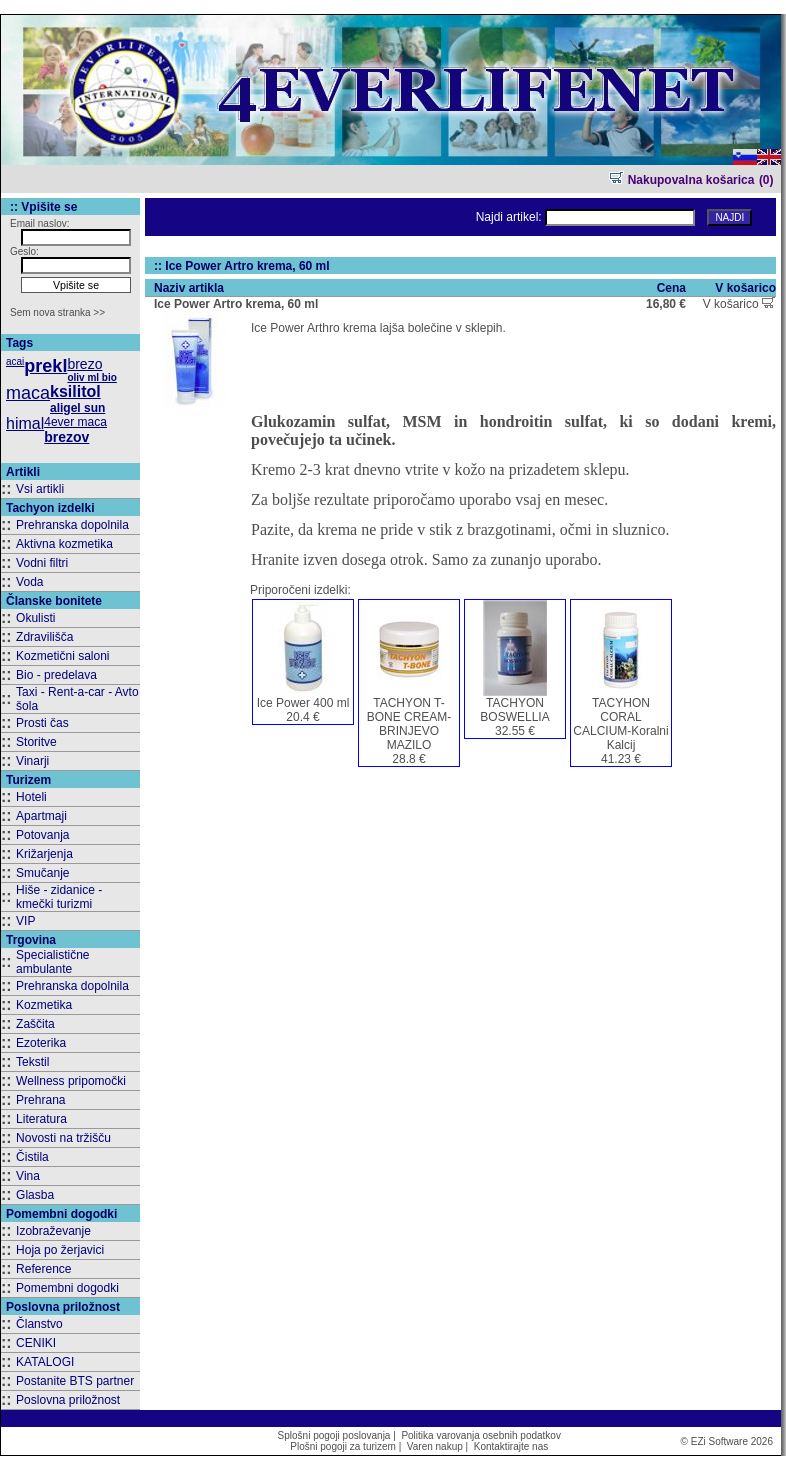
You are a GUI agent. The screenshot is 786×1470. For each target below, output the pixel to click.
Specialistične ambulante (52, 962)
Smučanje (42, 873)
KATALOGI (45, 1362)
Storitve (36, 742)
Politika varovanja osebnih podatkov (481, 1435)
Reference (43, 1269)
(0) (766, 180)
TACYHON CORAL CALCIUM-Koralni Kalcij (620, 724)
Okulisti (35, 618)
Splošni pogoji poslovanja (334, 1435)
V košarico (739, 304)
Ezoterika (41, 1043)
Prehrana (40, 1100)
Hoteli (31, 797)
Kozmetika (44, 1005)
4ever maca (75, 422)
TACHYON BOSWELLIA (514, 710)
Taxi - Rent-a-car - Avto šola (77, 699)
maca (28, 393)
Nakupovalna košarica (681, 180)
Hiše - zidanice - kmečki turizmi (59, 897)
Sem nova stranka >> (57, 312)
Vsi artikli (40, 489)
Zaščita (35, 1024)
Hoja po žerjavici (60, 1250)
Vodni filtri (42, 563)
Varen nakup (435, 1446)
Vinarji (32, 761)
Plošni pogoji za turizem (343, 1446)
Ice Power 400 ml (303, 703)
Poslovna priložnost (68, 1400)
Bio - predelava (56, 675)
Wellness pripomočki (71, 1081)
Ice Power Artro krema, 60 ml (236, 304)
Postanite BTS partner (75, 1381)
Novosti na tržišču (63, 1138)
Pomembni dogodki (67, 1288)
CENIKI (36, 1343)
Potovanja (42, 835)
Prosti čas (42, 723)
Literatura (41, 1119)
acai (15, 361)
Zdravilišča (44, 637)
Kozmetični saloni (62, 656)
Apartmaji (41, 816)
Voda (29, 582)
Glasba (35, 1195)
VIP (25, 921)
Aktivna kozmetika (64, 544)
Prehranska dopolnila (72, 525)
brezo (84, 364)
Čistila (32, 1157)
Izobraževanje (53, 1231)
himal (25, 423)
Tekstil (32, 1062)
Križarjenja (44, 854)
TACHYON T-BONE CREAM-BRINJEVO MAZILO (409, 724)
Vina (28, 1176)
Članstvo (39, 1324)
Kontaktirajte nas (511, 1446)
